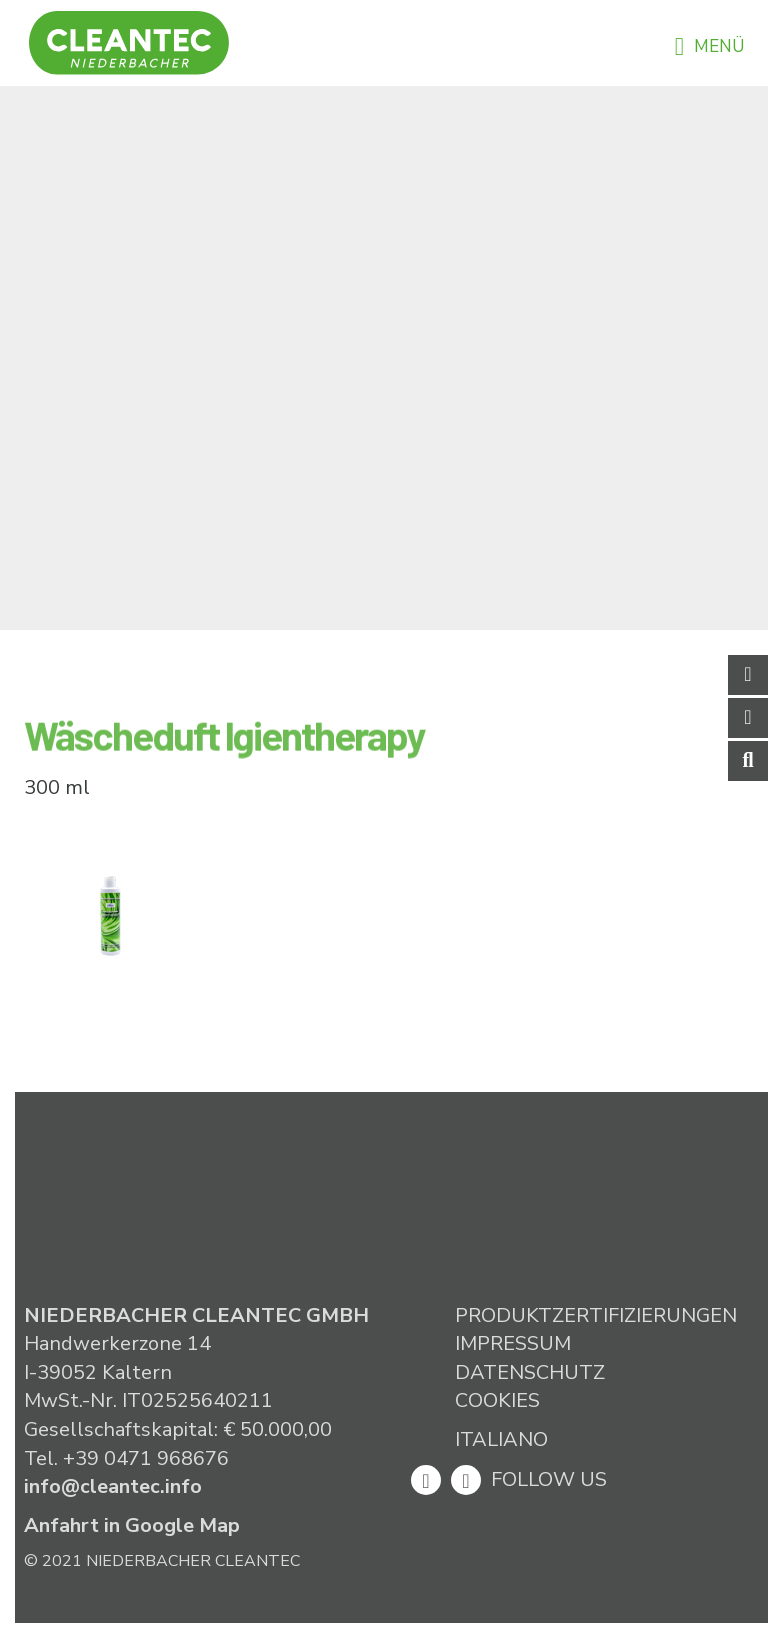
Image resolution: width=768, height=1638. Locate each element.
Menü (709, 46)
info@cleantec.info (113, 1486)
